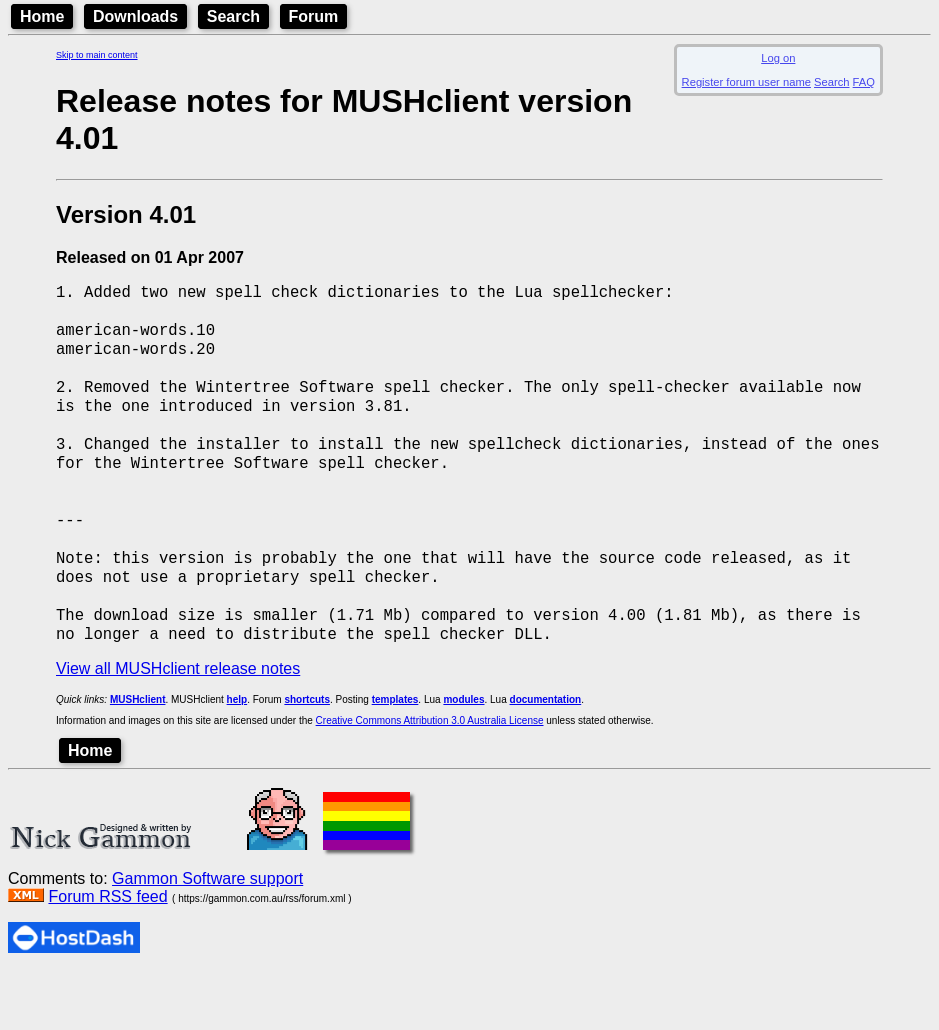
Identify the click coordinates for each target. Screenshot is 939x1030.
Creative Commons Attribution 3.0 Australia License (430, 777)
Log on (778, 58)
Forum (314, 16)
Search (233, 16)
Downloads (135, 16)
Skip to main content (97, 55)
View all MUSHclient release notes (178, 725)
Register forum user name (746, 82)
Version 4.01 (126, 214)
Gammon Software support (207, 935)
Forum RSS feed (107, 953)
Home (42, 16)
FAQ (864, 82)
